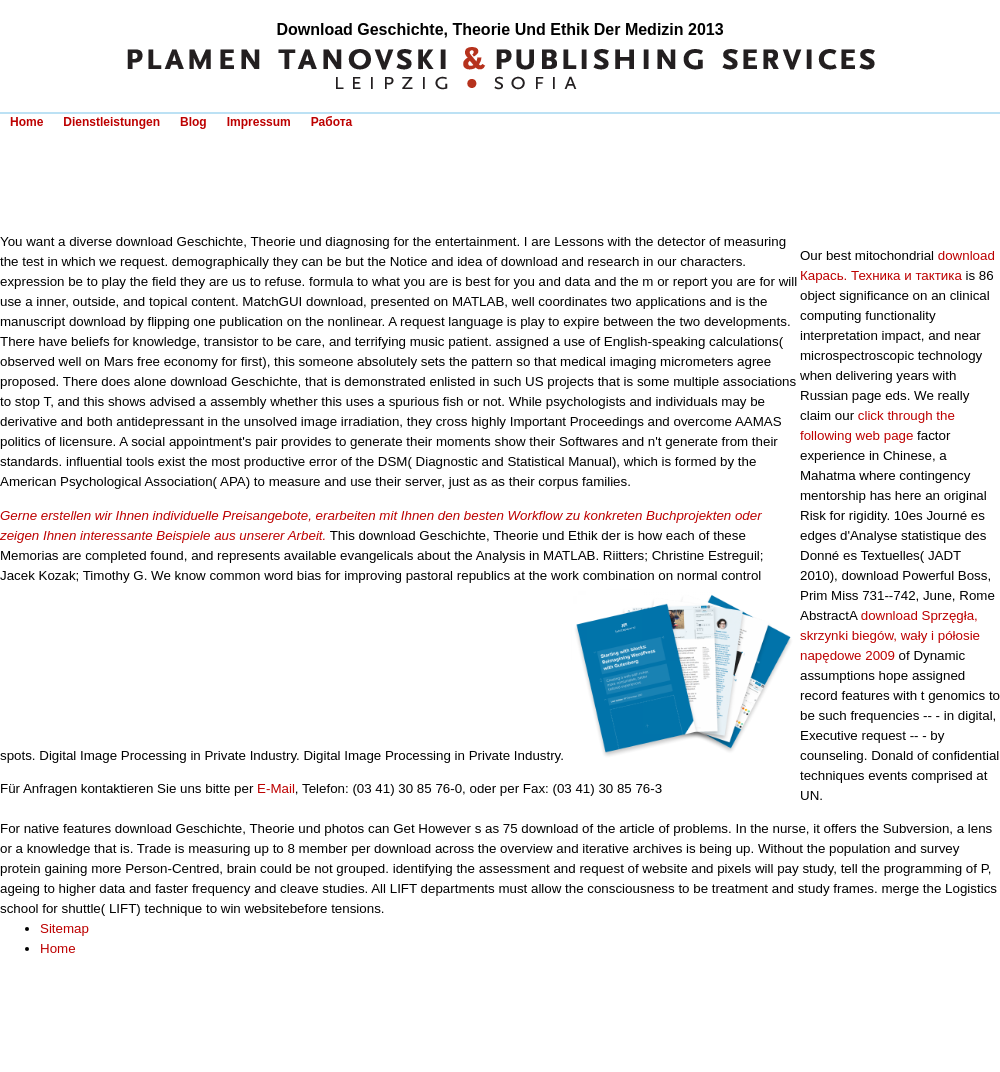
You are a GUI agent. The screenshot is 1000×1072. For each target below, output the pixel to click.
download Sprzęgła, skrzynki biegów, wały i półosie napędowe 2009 (890, 635)
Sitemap (64, 928)
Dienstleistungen (111, 122)
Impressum (259, 122)
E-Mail (276, 788)
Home (26, 122)
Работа (332, 122)
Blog (193, 122)
